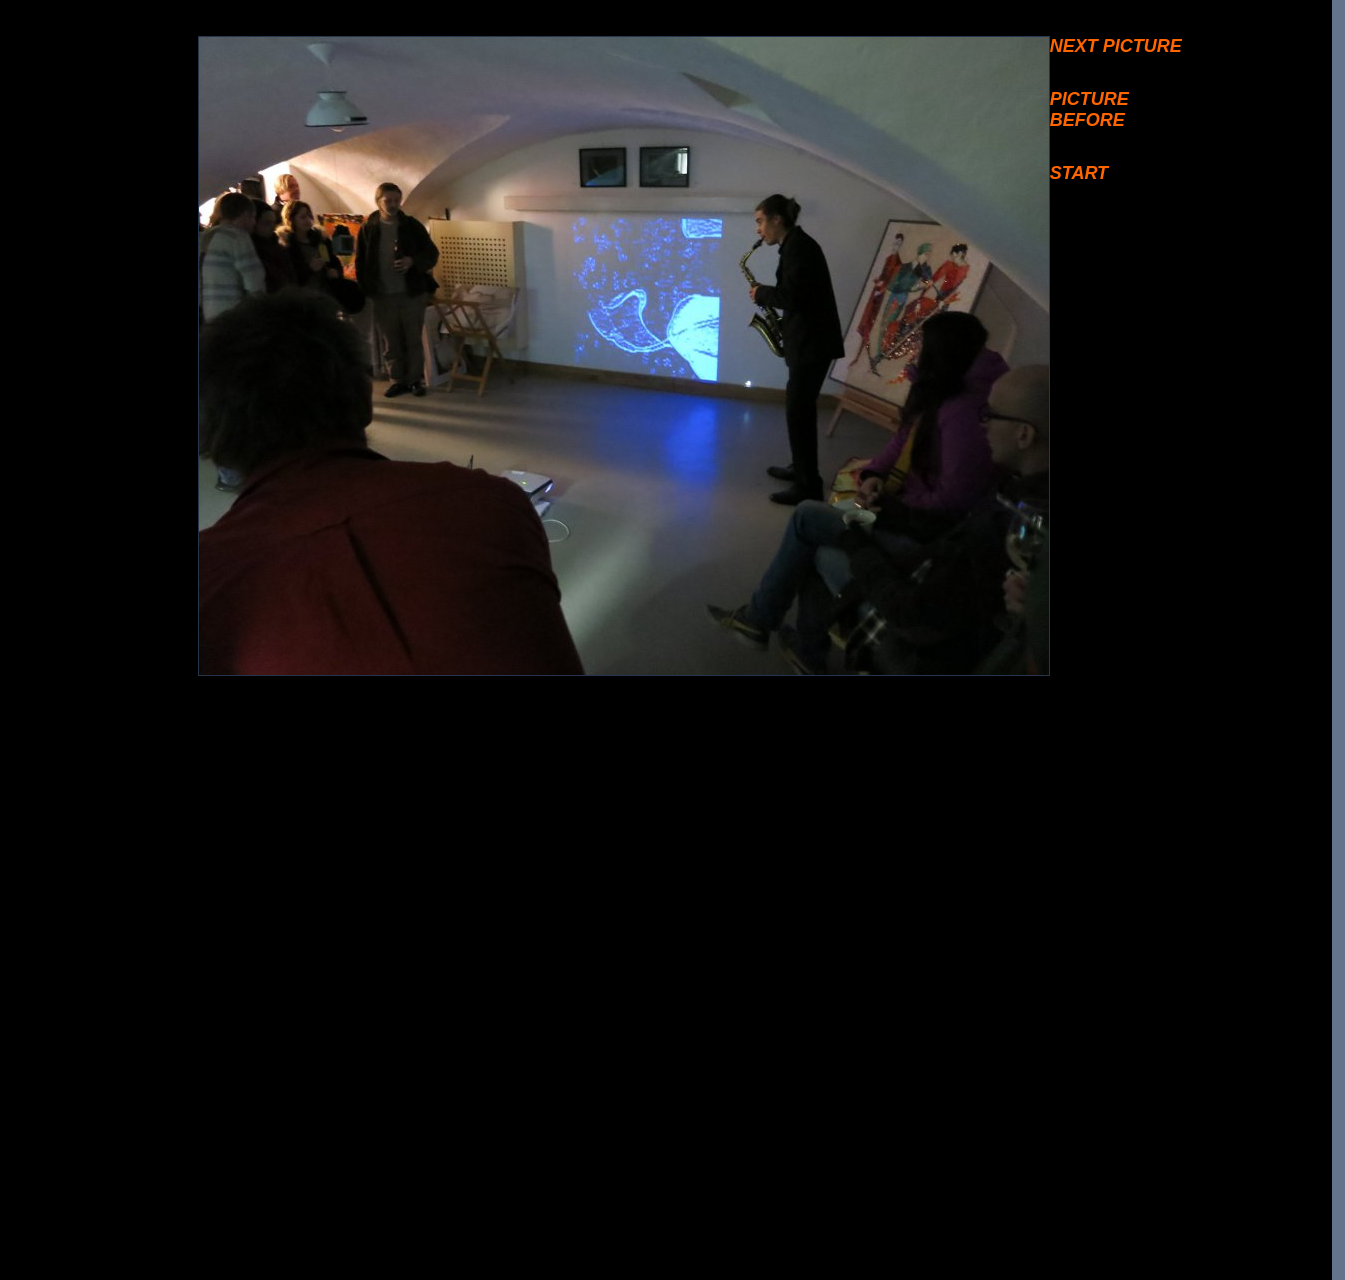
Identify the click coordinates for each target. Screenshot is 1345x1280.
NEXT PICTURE (1116, 46)
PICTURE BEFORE (1089, 109)
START (1079, 173)
